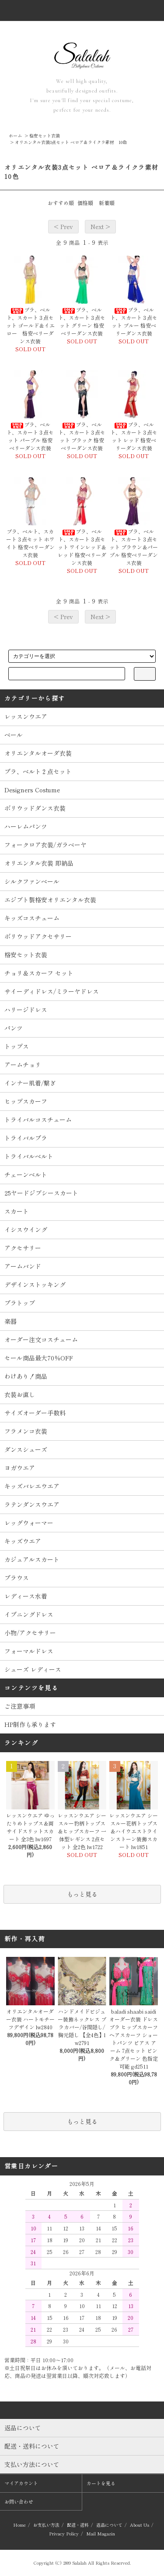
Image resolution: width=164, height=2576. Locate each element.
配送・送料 (78, 2524)
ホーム (15, 135)
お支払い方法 (46, 2524)
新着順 (107, 202)
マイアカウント (21, 2483)
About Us (139, 2524)
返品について (109, 2524)
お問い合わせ (18, 2501)
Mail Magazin (100, 2533)
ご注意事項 (19, 1706)
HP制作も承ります (30, 1724)
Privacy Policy (64, 2533)
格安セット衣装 (44, 135)
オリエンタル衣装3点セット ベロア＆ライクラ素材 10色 (71, 142)
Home (19, 2524)
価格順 (85, 202)
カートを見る (101, 2483)
